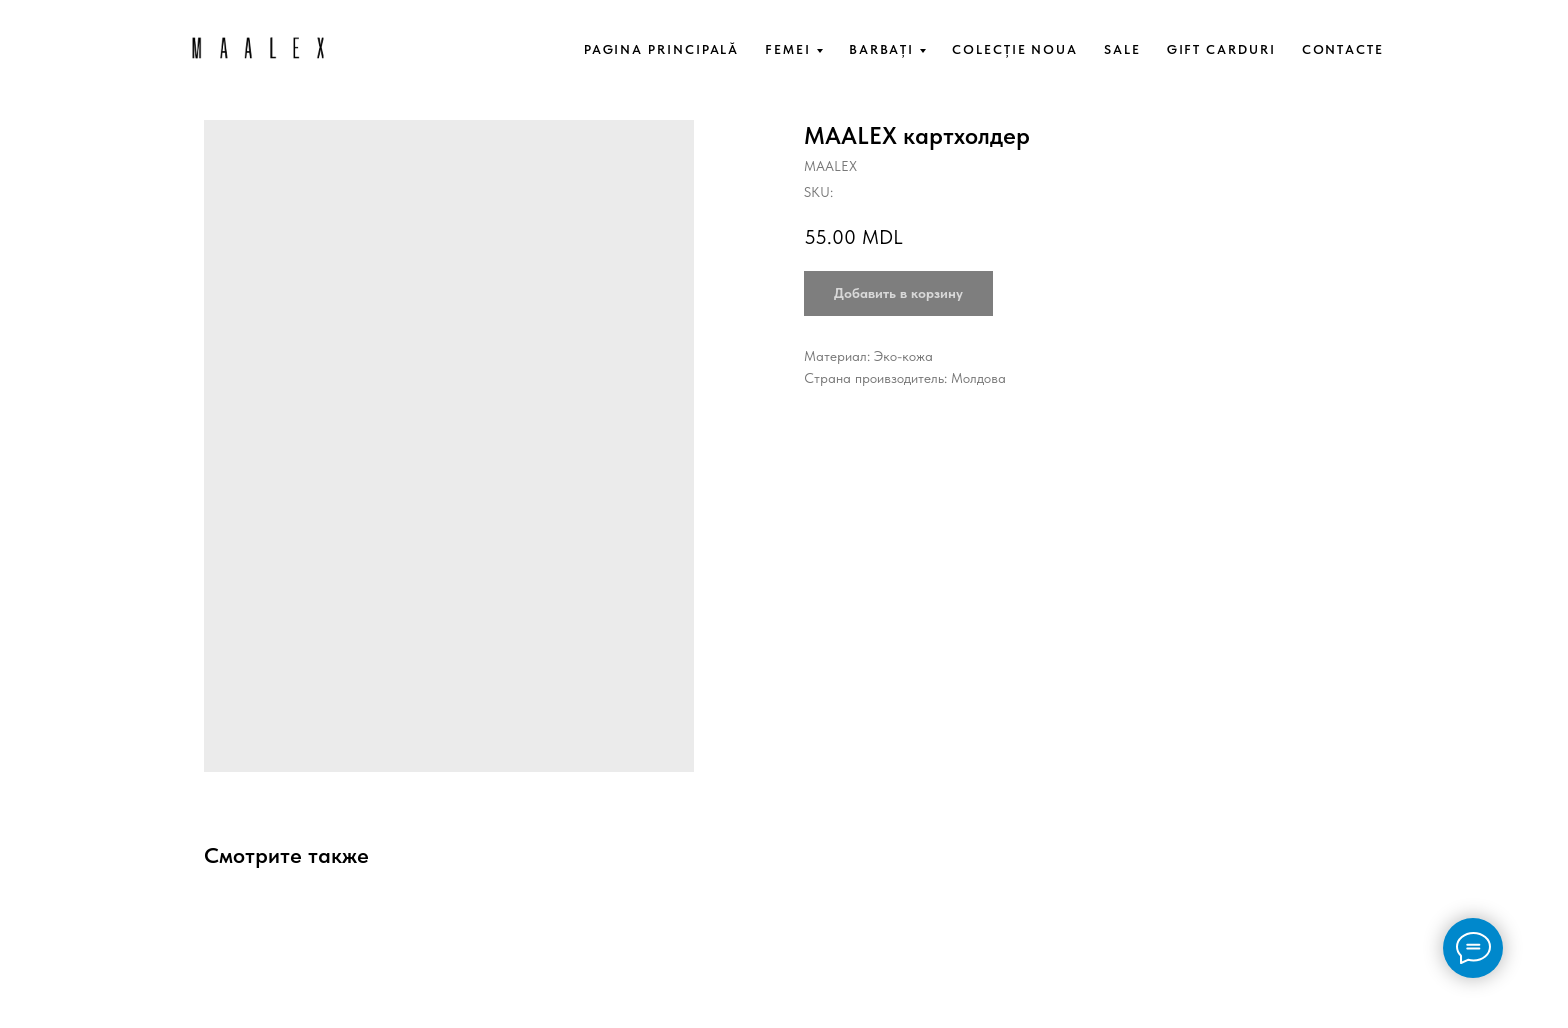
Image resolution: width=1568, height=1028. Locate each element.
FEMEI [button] (788, 49)
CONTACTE (1343, 49)
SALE (1122, 49)
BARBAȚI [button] (881, 49)
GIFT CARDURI (1221, 49)
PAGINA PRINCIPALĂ (662, 49)
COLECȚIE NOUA (1015, 49)
